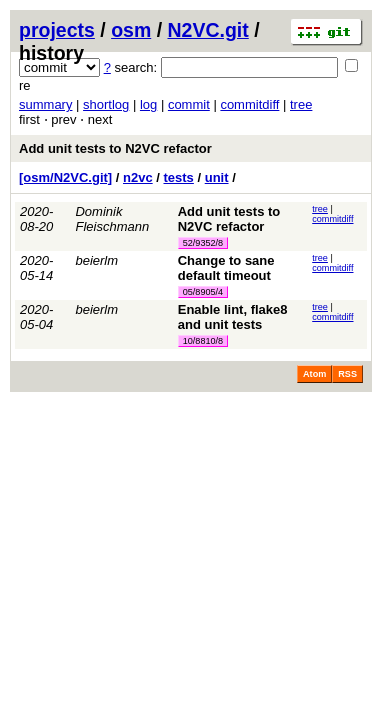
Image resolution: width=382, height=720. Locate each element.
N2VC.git (208, 30)
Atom (314, 374)
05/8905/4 (203, 292)
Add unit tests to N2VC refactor (115, 148)
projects (57, 30)
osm (131, 30)
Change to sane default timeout (226, 268)
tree (301, 104)
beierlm (96, 260)
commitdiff (249, 104)
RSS (347, 374)
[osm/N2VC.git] (65, 177)
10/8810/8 (203, 341)
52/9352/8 (203, 243)
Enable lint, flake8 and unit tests (233, 317)
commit (189, 104)
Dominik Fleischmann (112, 219)
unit (217, 177)
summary (45, 104)
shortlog (106, 104)
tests (179, 177)
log (148, 104)
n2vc (138, 177)
